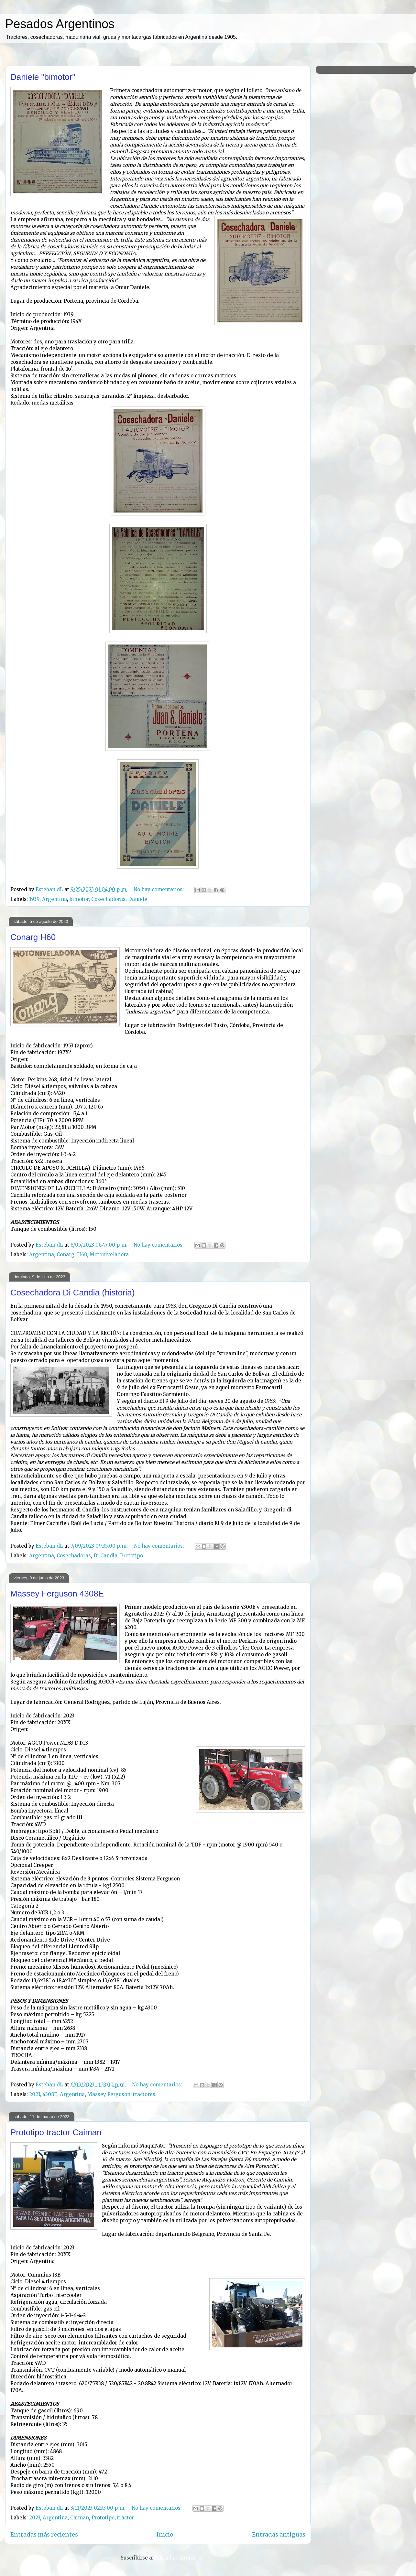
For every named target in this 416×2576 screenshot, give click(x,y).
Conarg (65, 1254)
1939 (34, 899)
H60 (82, 1254)
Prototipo (131, 1556)
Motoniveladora (109, 1254)
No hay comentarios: (159, 889)
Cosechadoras (108, 899)
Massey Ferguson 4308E (57, 1593)
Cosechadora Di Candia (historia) (72, 1292)
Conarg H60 (33, 937)
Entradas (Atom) (175, 2558)
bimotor (79, 899)
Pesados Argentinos (60, 24)
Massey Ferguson (108, 2094)
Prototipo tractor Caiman (56, 2132)
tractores (144, 2094)
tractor (125, 2518)
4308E (50, 2094)
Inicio (165, 2534)
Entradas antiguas (278, 2534)
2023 (34, 2094)
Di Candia (105, 1556)
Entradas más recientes (44, 2534)
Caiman (79, 2518)
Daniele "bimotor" (42, 77)
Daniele (137, 899)
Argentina (54, 899)
